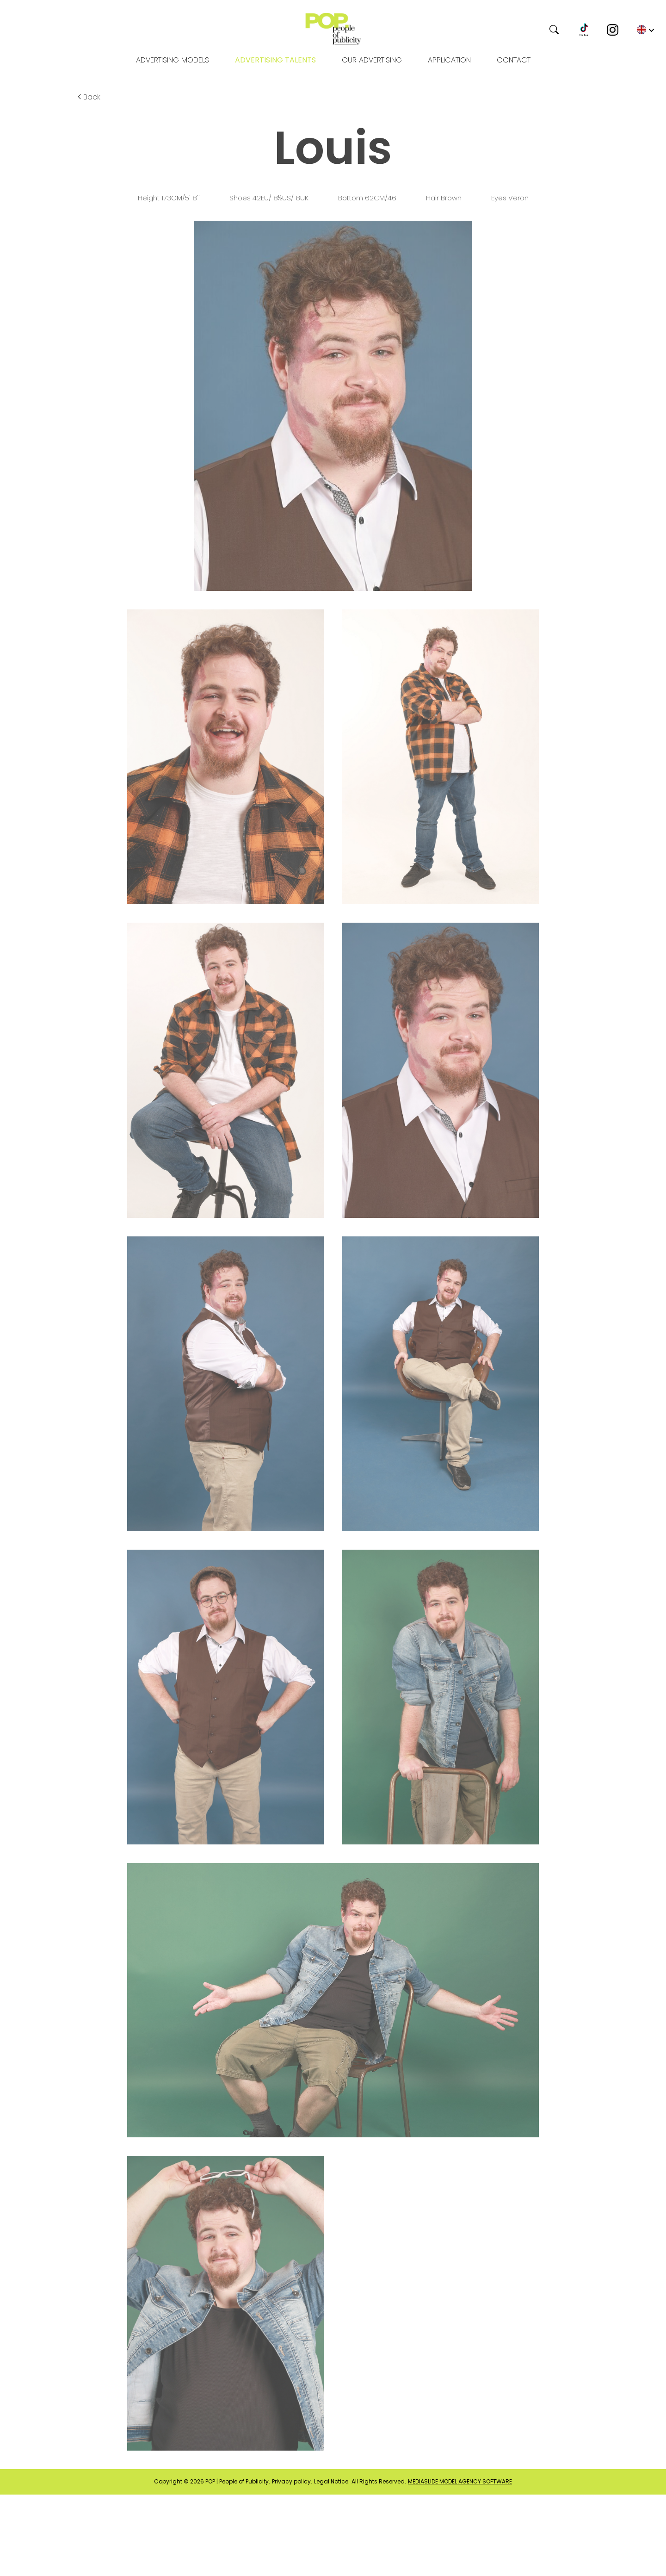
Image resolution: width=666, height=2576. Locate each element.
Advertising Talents (275, 60)
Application (449, 60)
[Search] (519, 29)
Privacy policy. (292, 2481)
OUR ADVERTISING (372, 60)
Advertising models (172, 60)
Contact (513, 60)
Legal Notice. (332, 2481)
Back (88, 97)
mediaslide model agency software (460, 2481)
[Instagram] (612, 30)
